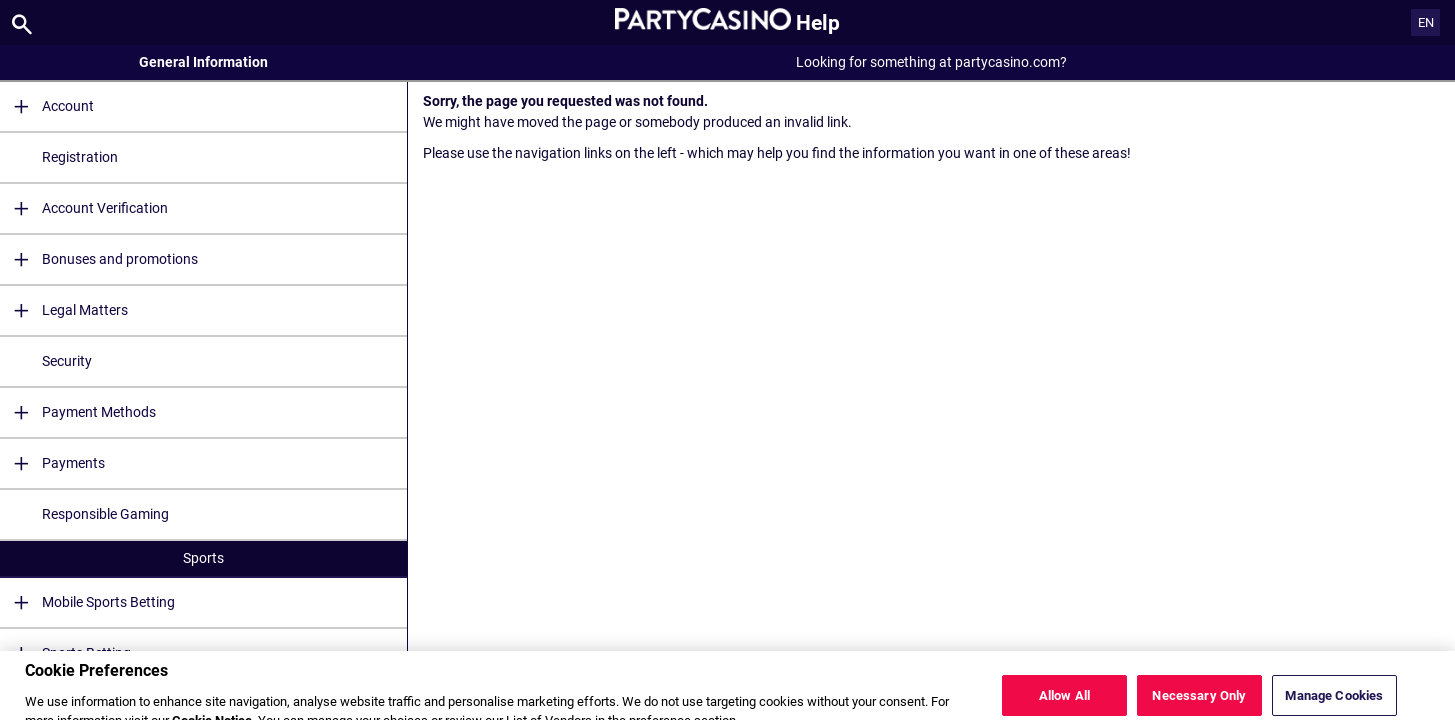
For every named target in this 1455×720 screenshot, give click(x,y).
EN (1426, 22)
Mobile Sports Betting (87, 602)
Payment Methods (78, 412)
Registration (80, 157)
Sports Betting (65, 653)
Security (67, 361)
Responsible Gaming (105, 514)
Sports (203, 558)
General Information (203, 62)
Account (47, 106)
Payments (52, 463)
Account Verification (84, 208)
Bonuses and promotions (99, 259)
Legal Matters (64, 310)
